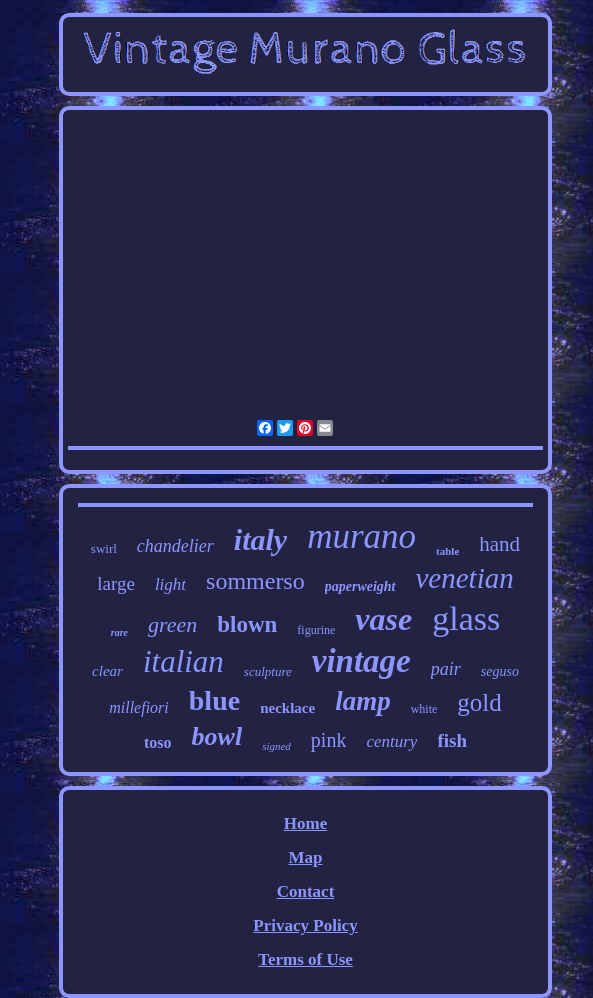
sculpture (268, 671)
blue (214, 700)
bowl (217, 736)
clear (107, 671)
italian (183, 661)
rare (119, 632)
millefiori (139, 707)
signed (276, 746)
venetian (465, 578)
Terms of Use (305, 959)
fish (452, 740)
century (391, 741)
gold (479, 702)
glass (466, 618)
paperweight (360, 586)
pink (329, 740)
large (116, 583)
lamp (363, 701)
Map (305, 857)
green (172, 624)
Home (305, 823)
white (424, 709)
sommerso (255, 581)
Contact (306, 891)
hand (499, 544)
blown (247, 624)
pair (446, 669)
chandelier (175, 546)
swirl (104, 548)
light (170, 584)
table (447, 551)
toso (158, 742)
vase (383, 619)
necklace (287, 708)
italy (260, 539)
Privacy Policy (305, 925)
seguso (500, 671)
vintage (361, 661)
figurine (316, 630)
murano (361, 536)
